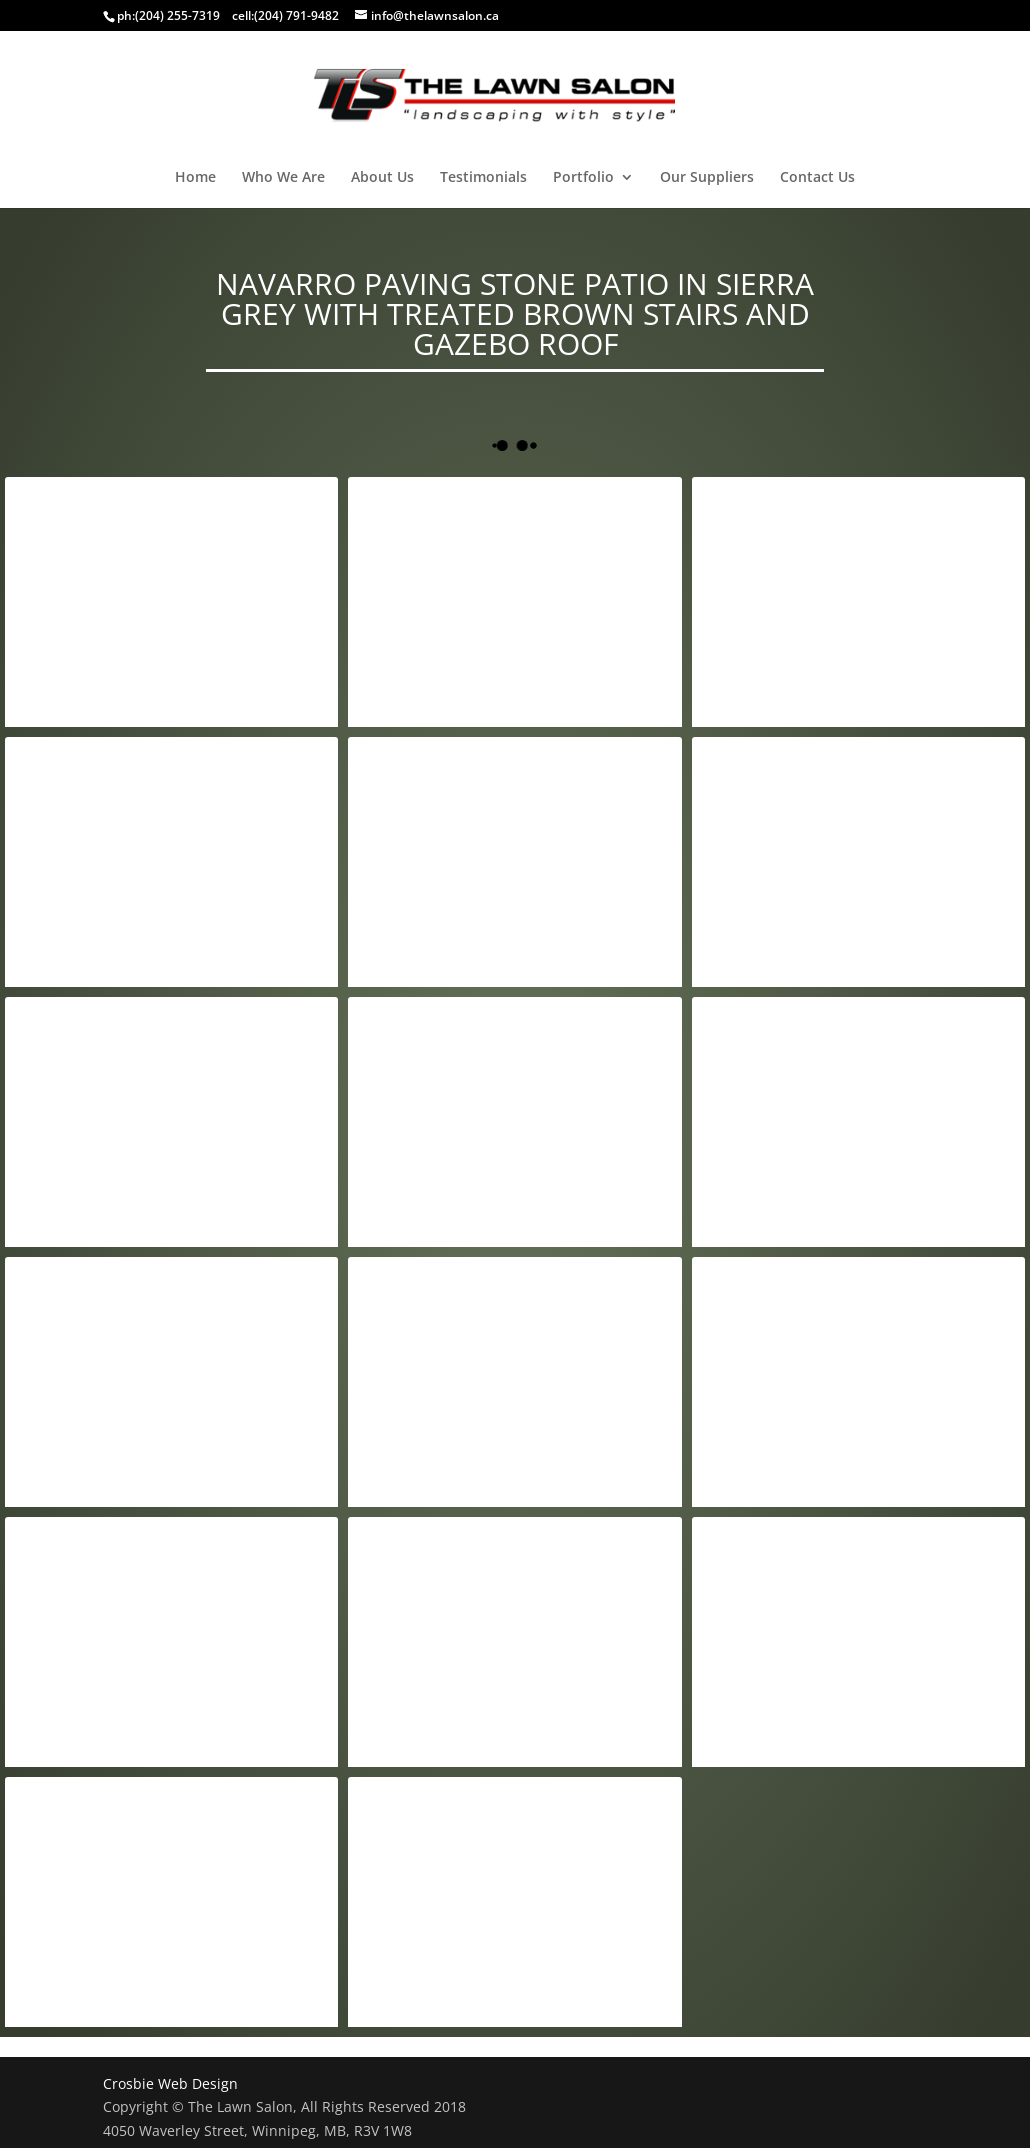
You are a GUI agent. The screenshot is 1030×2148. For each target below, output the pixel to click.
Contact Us (817, 178)
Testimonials (483, 178)
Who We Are (283, 178)
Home (195, 178)
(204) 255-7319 (177, 15)
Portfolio (583, 178)
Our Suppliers (707, 178)
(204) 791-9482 (296, 15)
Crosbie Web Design (170, 2083)
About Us (382, 178)
